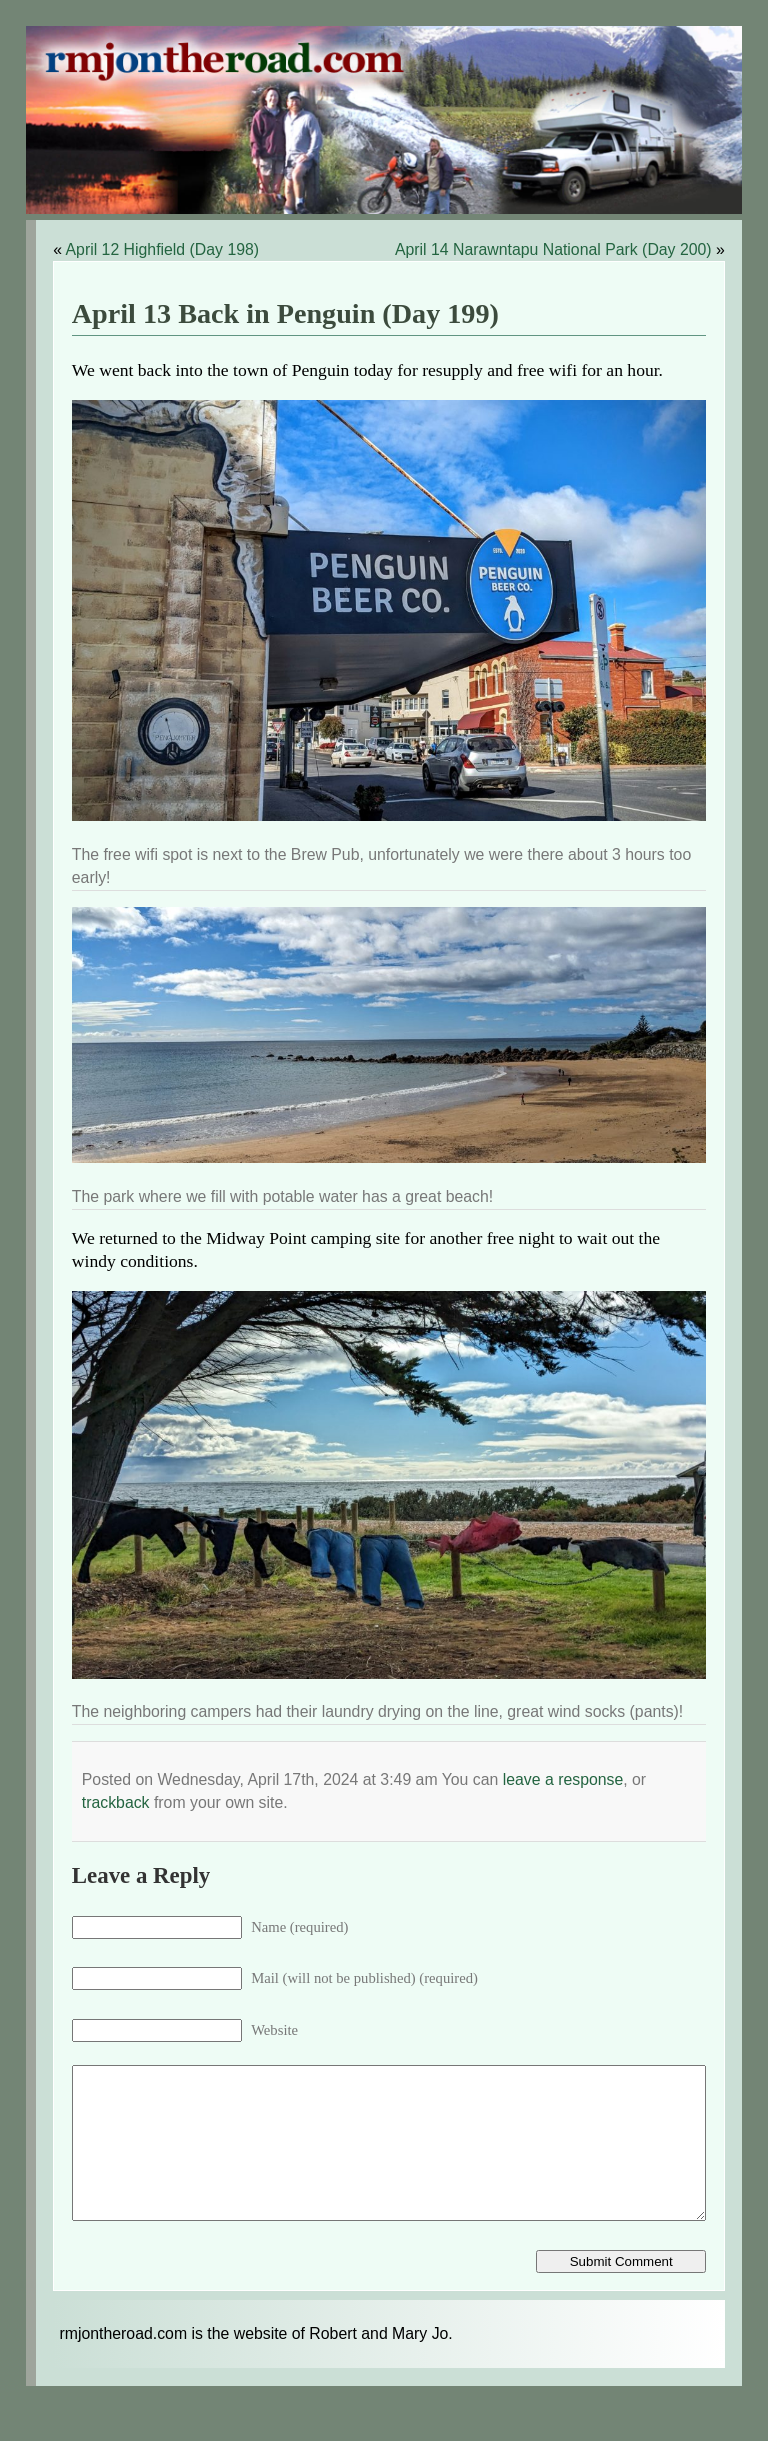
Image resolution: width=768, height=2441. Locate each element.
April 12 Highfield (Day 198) (163, 249)
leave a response (563, 1779)
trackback (116, 1802)
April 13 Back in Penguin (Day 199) (285, 313)
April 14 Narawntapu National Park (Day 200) (553, 249)
